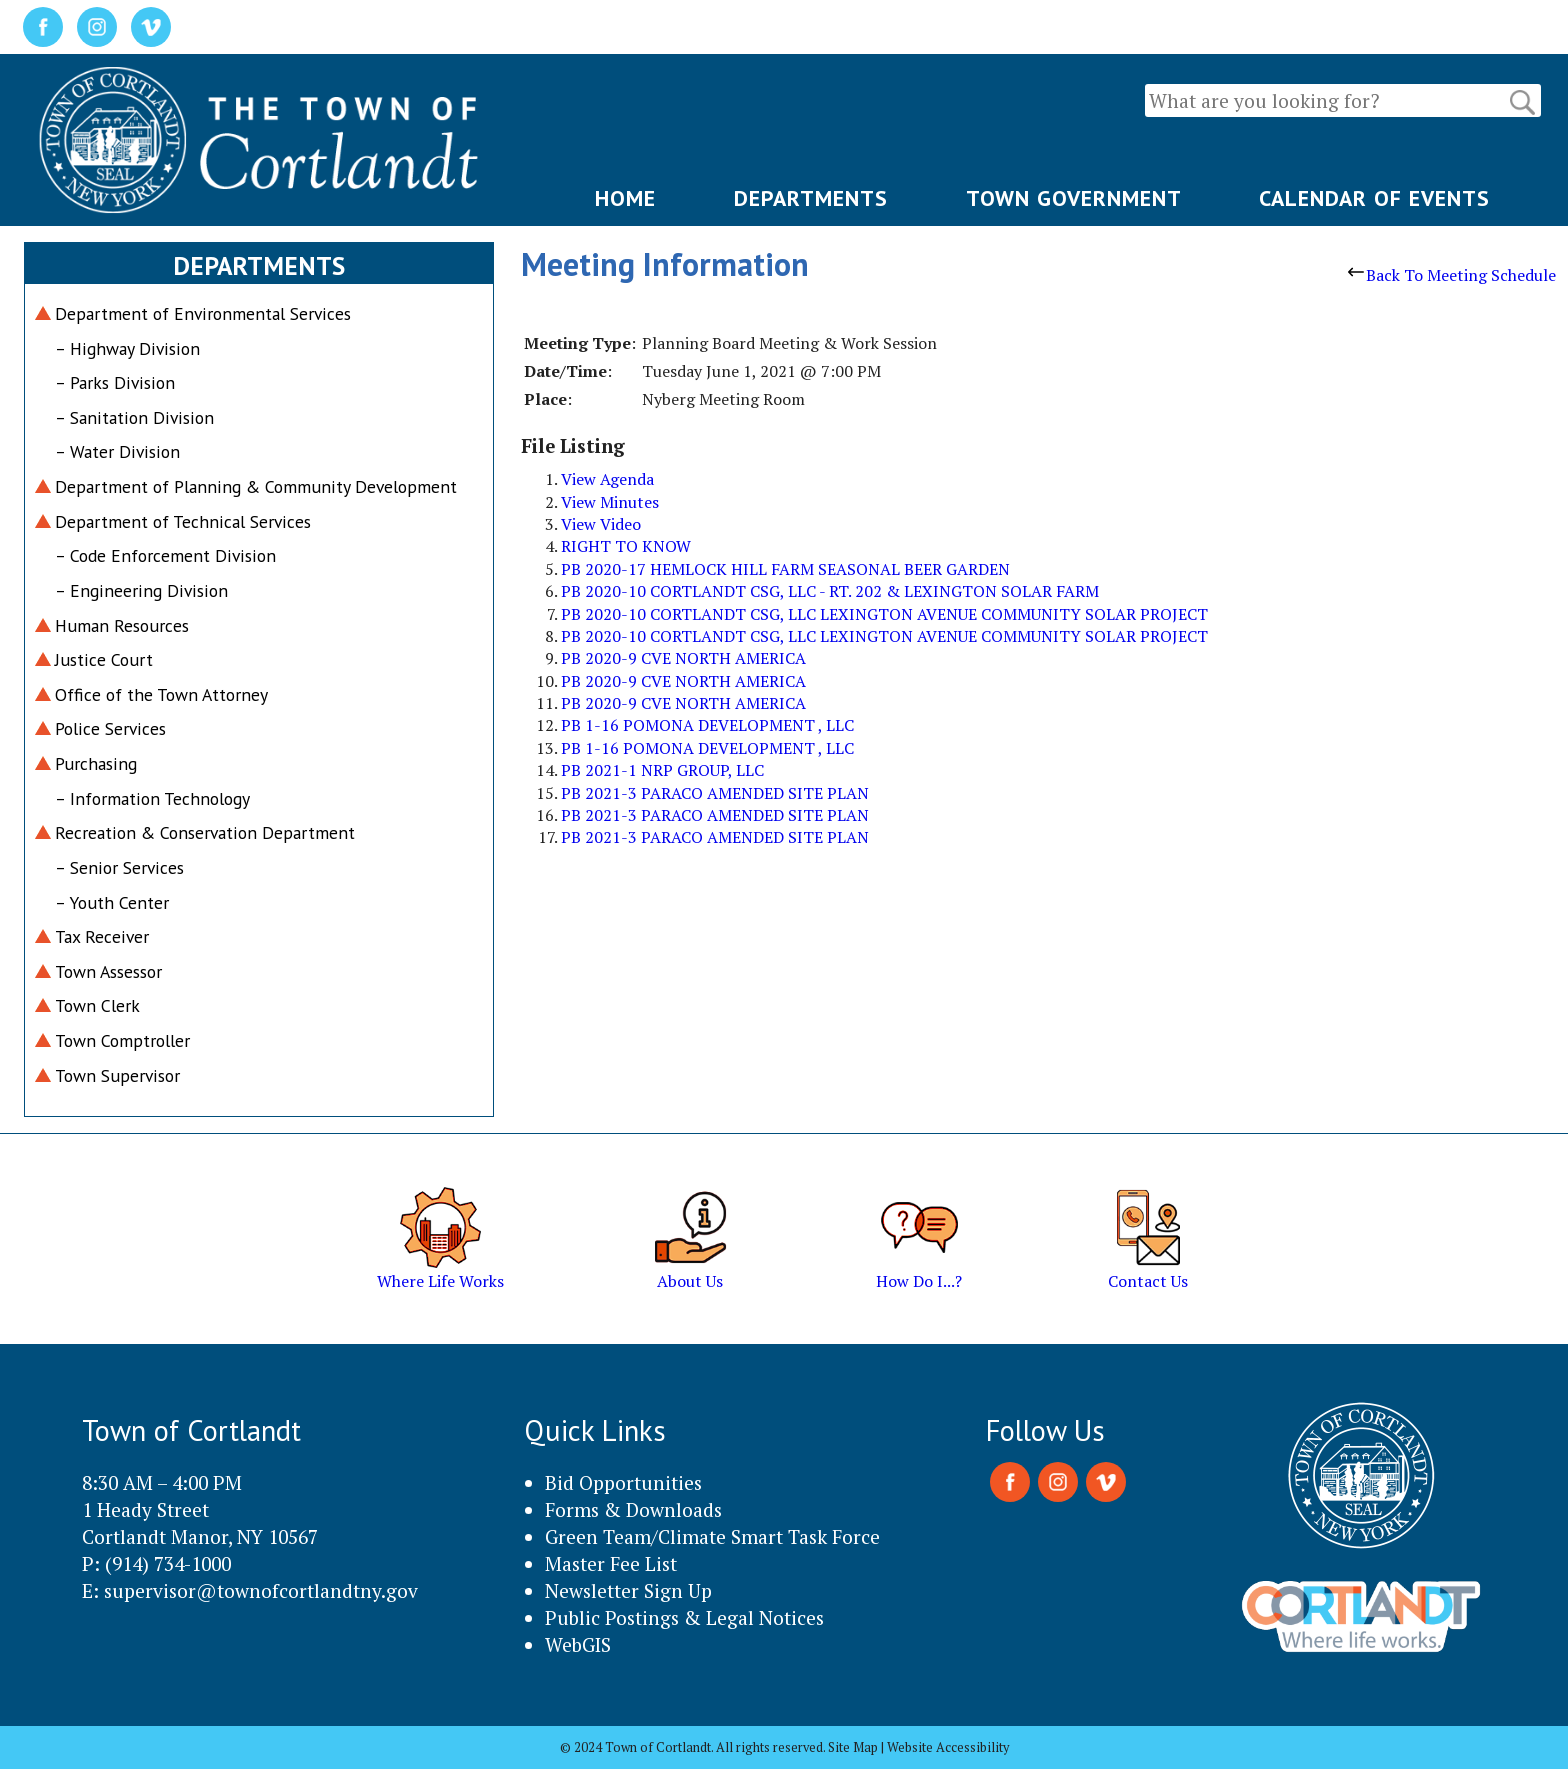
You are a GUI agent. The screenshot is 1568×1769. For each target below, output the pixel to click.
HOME (625, 198)
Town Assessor (108, 971)
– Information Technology (152, 798)
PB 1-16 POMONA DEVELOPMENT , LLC (707, 725)
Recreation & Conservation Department (205, 832)
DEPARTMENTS (811, 198)
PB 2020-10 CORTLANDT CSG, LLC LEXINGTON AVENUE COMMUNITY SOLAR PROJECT (884, 614)
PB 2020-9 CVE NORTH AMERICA (683, 658)
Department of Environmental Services (203, 313)
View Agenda (607, 479)
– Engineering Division (141, 590)
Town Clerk (97, 1005)
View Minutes (610, 502)
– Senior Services (119, 867)
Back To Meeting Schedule (1452, 275)
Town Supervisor (117, 1075)
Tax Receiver (102, 936)
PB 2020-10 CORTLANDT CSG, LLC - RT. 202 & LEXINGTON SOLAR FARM (830, 591)
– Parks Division (115, 382)
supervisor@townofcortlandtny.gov (261, 1590)
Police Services (110, 728)
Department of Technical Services (183, 521)
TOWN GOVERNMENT (1074, 198)
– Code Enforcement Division (165, 555)
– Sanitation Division (134, 417)
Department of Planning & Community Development (256, 486)
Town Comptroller (122, 1040)
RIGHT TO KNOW (626, 546)
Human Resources (122, 625)
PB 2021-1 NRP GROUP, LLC (662, 770)
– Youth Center (112, 902)
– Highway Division (127, 348)
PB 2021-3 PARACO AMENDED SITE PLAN (715, 793)
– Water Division (117, 451)
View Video (601, 524)
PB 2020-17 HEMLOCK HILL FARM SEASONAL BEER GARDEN (785, 569)
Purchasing (96, 763)
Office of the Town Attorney (161, 694)
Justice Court (104, 659)
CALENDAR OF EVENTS (1374, 198)
